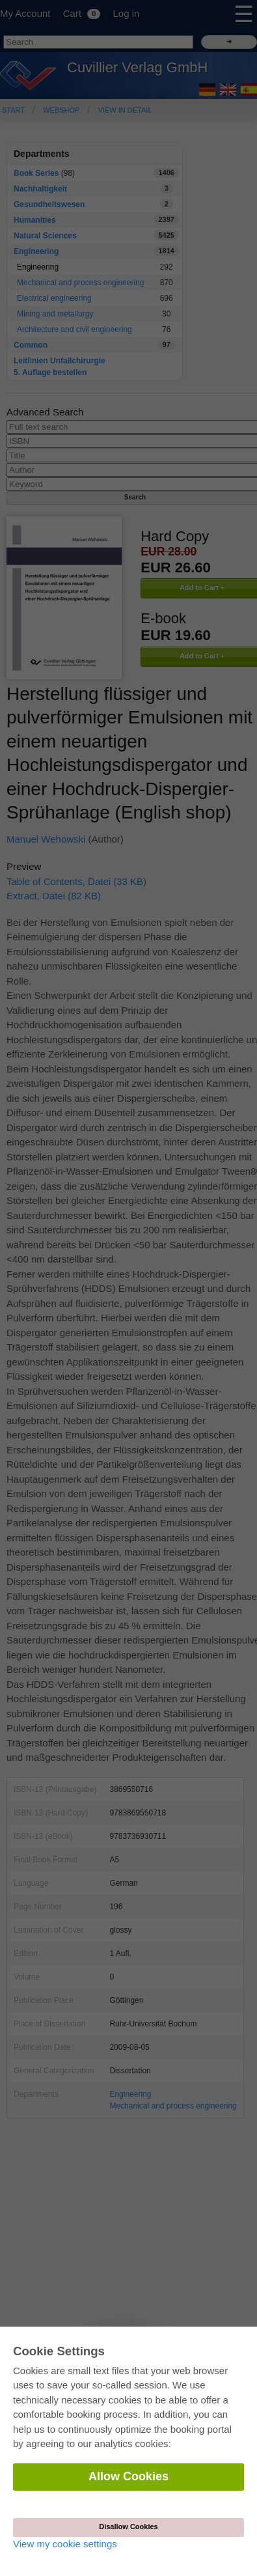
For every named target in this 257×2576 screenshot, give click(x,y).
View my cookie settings (65, 2543)
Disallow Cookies (128, 2526)
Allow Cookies (128, 2476)
